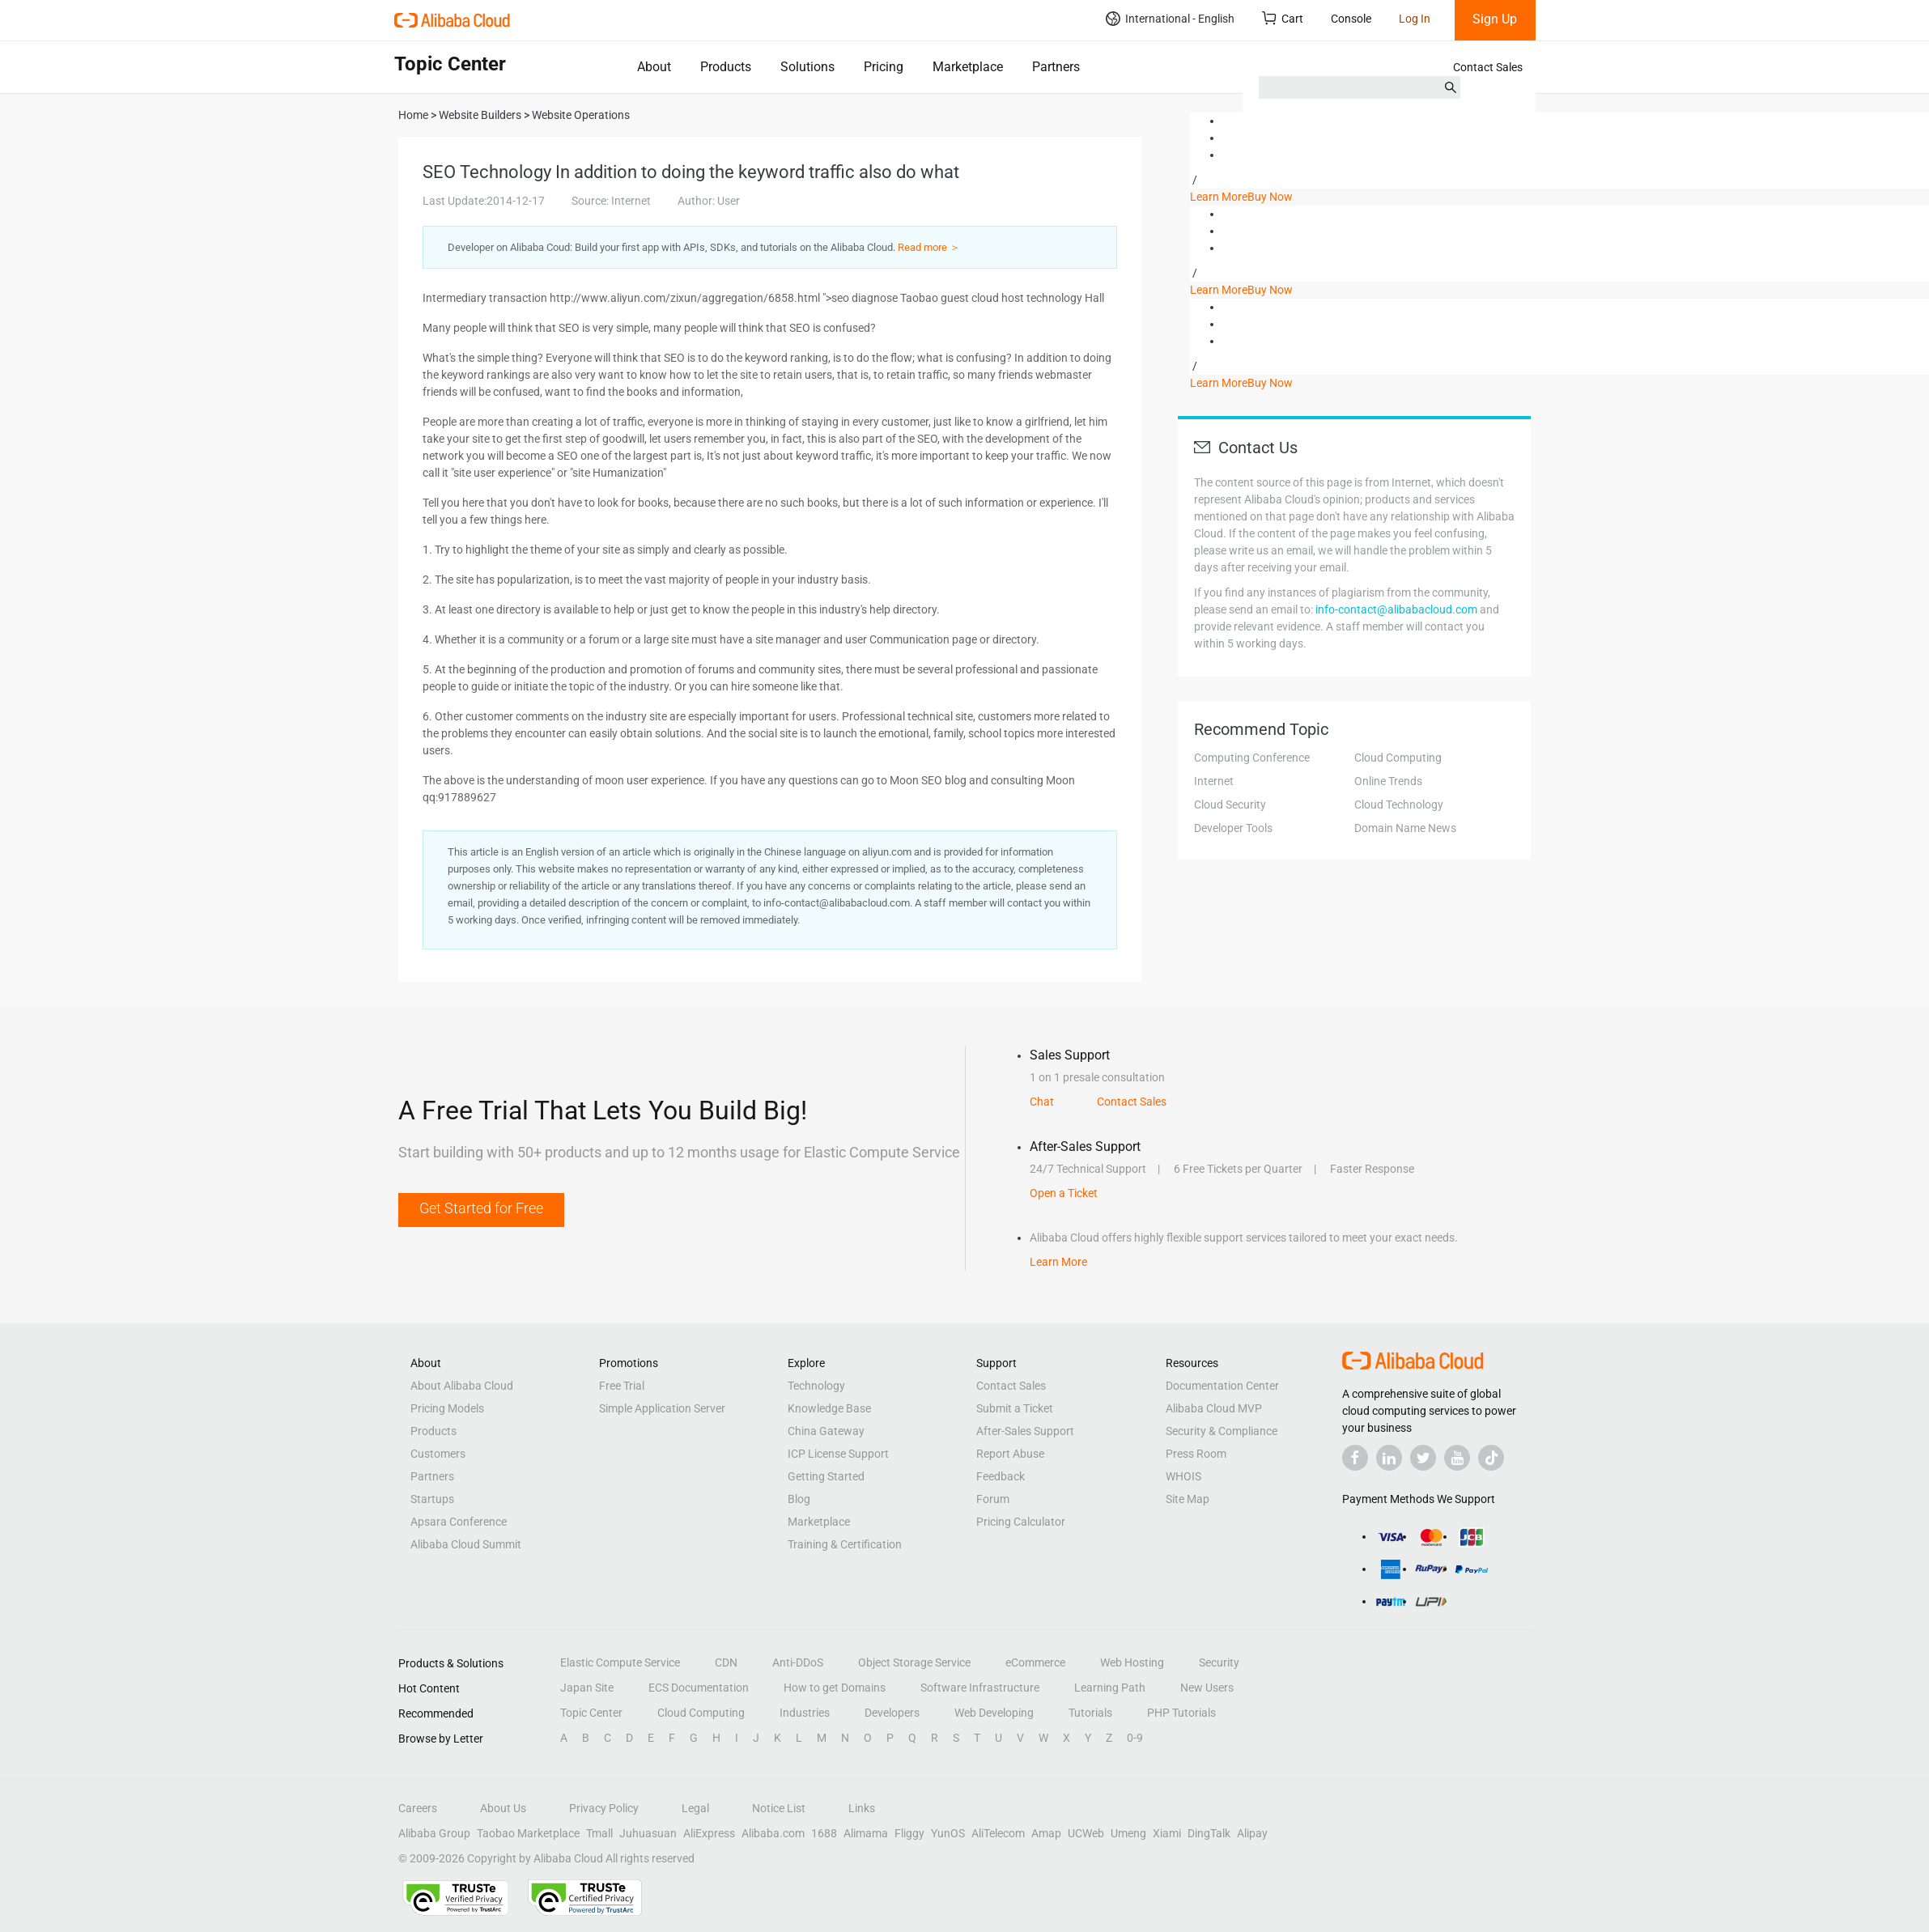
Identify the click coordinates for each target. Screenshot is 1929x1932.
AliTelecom (998, 1833)
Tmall (599, 1833)
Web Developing (994, 1712)
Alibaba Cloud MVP (1214, 1408)
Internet (1214, 781)
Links (861, 1808)
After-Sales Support (1025, 1431)
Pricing (883, 66)
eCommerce (1035, 1662)
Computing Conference (1252, 757)
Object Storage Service (914, 1662)
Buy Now (1270, 196)
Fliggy (909, 1833)
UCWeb (1086, 1833)
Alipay (1252, 1833)
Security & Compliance (1221, 1431)
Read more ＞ (929, 247)
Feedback (1000, 1476)
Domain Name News (1405, 828)
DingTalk (1209, 1833)
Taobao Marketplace (528, 1833)
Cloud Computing (1398, 757)
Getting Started (826, 1476)
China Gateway (826, 1431)
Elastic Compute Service (620, 1662)
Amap (1046, 1833)
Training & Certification (845, 1544)
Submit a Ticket (1014, 1408)
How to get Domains (835, 1687)
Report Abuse (1010, 1453)
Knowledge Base (829, 1408)
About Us (503, 1808)
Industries (805, 1712)
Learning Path (1109, 1687)
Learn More (1218, 196)
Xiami (1167, 1833)
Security (1219, 1662)
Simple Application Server (662, 1408)
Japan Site (587, 1687)
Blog (799, 1499)
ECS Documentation (698, 1687)
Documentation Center (1222, 1385)
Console (1351, 18)
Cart (1282, 18)
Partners (1056, 66)
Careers (417, 1808)
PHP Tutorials (1181, 1712)
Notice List (778, 1808)
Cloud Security (1230, 804)
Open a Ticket (1064, 1193)
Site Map (1187, 1499)
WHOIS (1183, 1476)
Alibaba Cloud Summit (465, 1544)
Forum (992, 1499)
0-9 (1135, 1737)
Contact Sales (1488, 67)
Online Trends (1388, 781)
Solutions (807, 66)
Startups (432, 1499)
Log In (1414, 18)
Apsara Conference (458, 1521)
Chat (1042, 1101)
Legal (695, 1808)
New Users (1207, 1687)
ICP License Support (838, 1453)
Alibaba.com (773, 1833)
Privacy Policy (604, 1808)
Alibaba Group (434, 1833)
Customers (437, 1453)
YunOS (948, 1833)
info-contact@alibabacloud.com (1396, 609)
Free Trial (621, 1385)
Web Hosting (1132, 1662)
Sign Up (1494, 19)
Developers (892, 1712)
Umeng (1128, 1833)
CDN (726, 1662)
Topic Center (591, 1712)
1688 (824, 1833)
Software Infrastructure (979, 1687)
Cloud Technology (1398, 804)
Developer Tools (1233, 828)
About (654, 66)
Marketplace (968, 66)
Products (725, 66)
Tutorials (1090, 1712)
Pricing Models (447, 1408)
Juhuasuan (648, 1833)
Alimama (865, 1833)
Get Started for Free (481, 1208)
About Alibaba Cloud (461, 1385)
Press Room (1196, 1453)
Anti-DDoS (797, 1662)
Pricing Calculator (1020, 1521)
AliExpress (709, 1833)
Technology (816, 1385)
